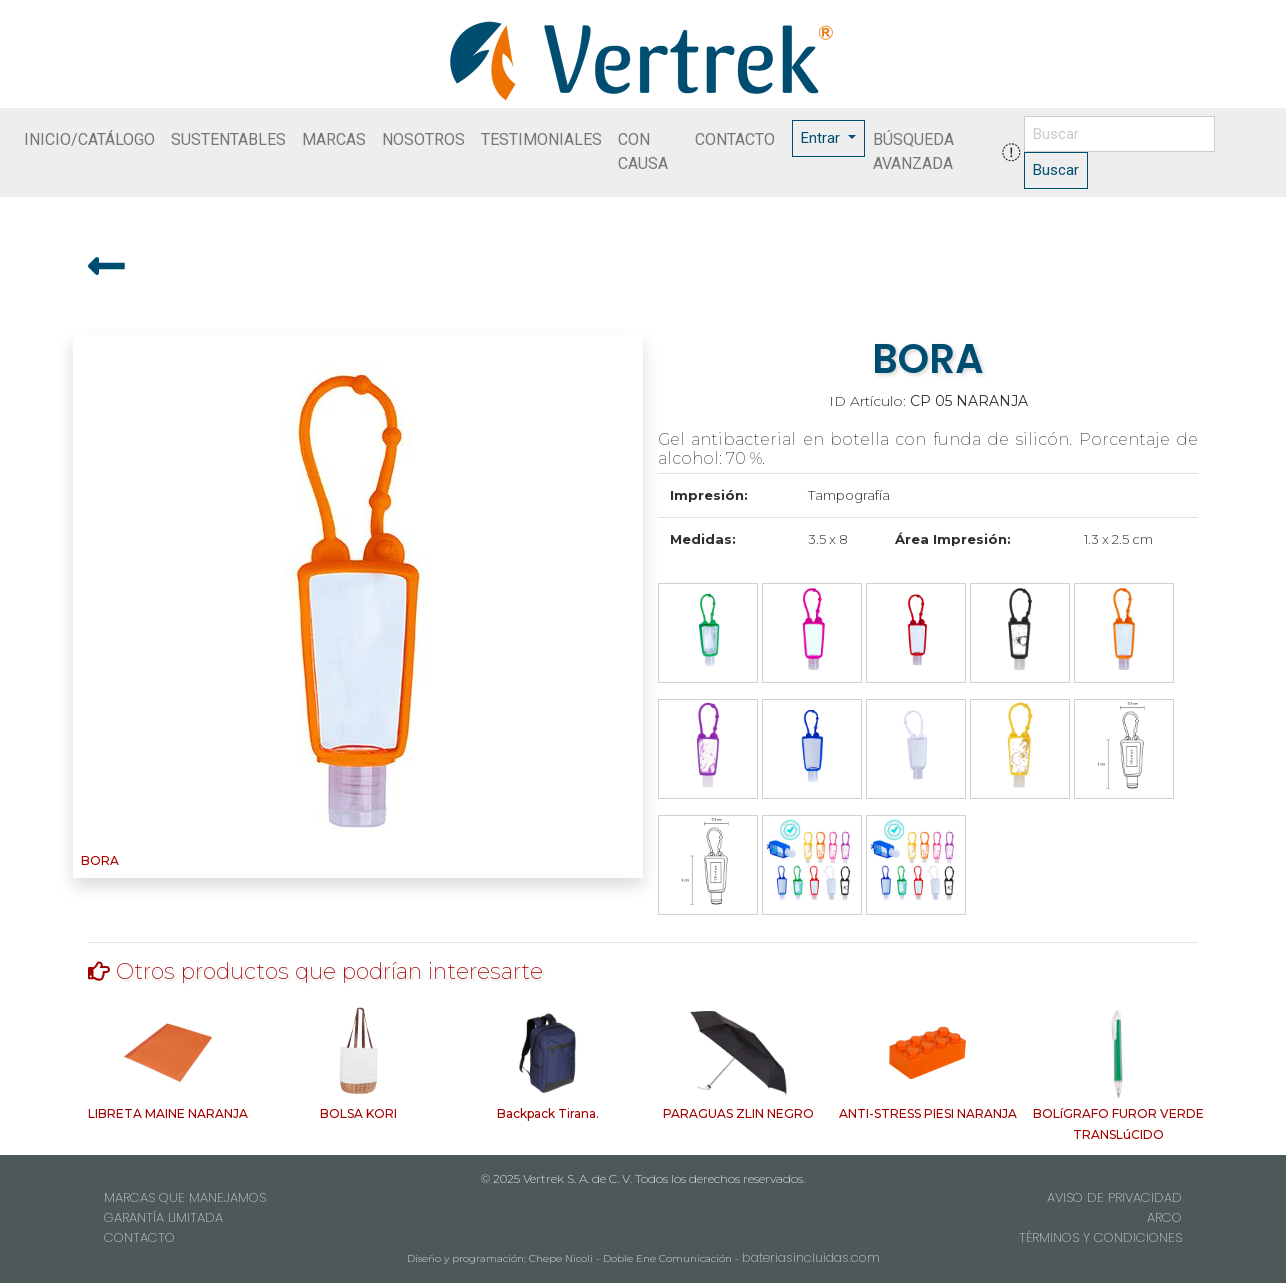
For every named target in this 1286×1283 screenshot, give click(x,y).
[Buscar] (1119, 134)
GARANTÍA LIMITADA (163, 1217)
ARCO (1164, 1217)
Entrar (822, 138)
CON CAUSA (643, 151)
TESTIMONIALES (541, 139)
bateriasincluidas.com (811, 1257)
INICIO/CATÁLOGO (89, 139)
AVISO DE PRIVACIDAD (1114, 1197)
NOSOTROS (423, 139)
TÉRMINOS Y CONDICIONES (1100, 1237)
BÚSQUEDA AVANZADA (913, 151)
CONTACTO (735, 139)
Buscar (1056, 170)
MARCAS (334, 139)
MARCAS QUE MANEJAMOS (185, 1197)
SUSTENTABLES (228, 139)
